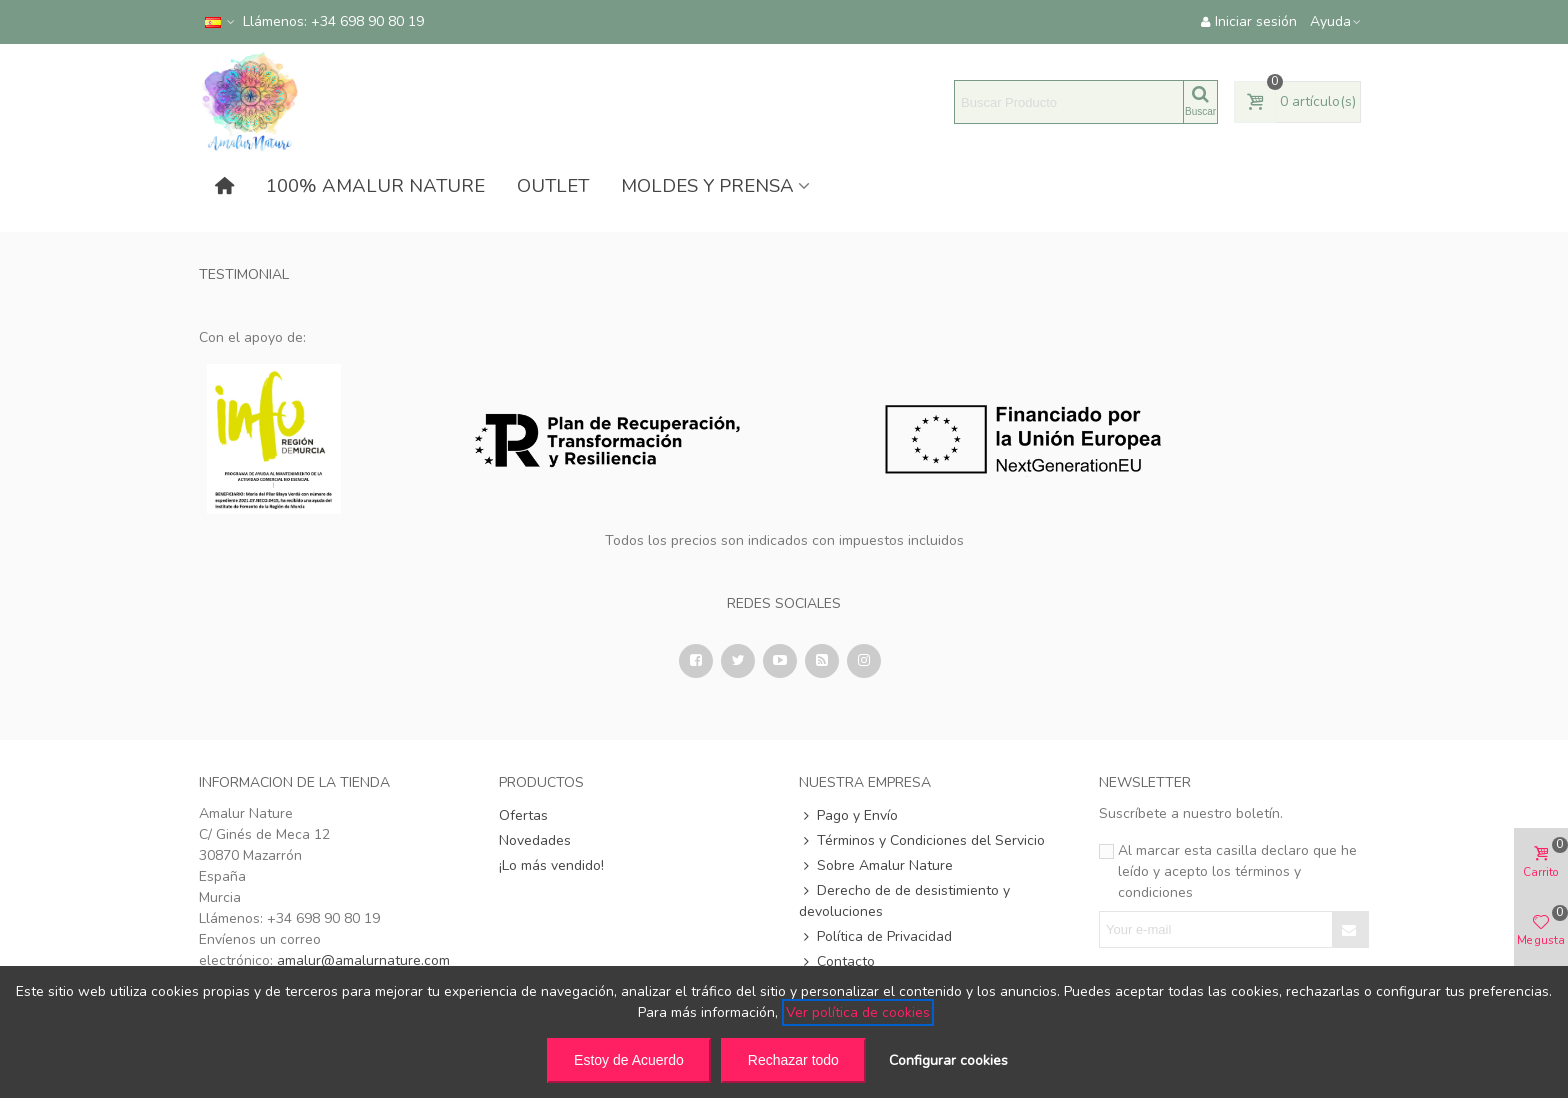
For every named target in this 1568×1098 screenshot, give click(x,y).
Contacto (837, 961)
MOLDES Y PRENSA (707, 186)
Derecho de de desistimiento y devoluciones (904, 900)
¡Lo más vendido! (551, 865)
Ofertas (523, 815)
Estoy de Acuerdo (629, 1060)
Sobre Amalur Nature (876, 865)
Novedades (535, 840)
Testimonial (244, 274)
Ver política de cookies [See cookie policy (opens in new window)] (858, 1012)
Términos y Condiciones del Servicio (922, 840)
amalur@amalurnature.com (363, 960)
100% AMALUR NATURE (375, 186)
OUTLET (553, 186)
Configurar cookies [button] (948, 1060)
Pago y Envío (848, 815)
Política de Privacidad (875, 936)
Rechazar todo (793, 1060)
